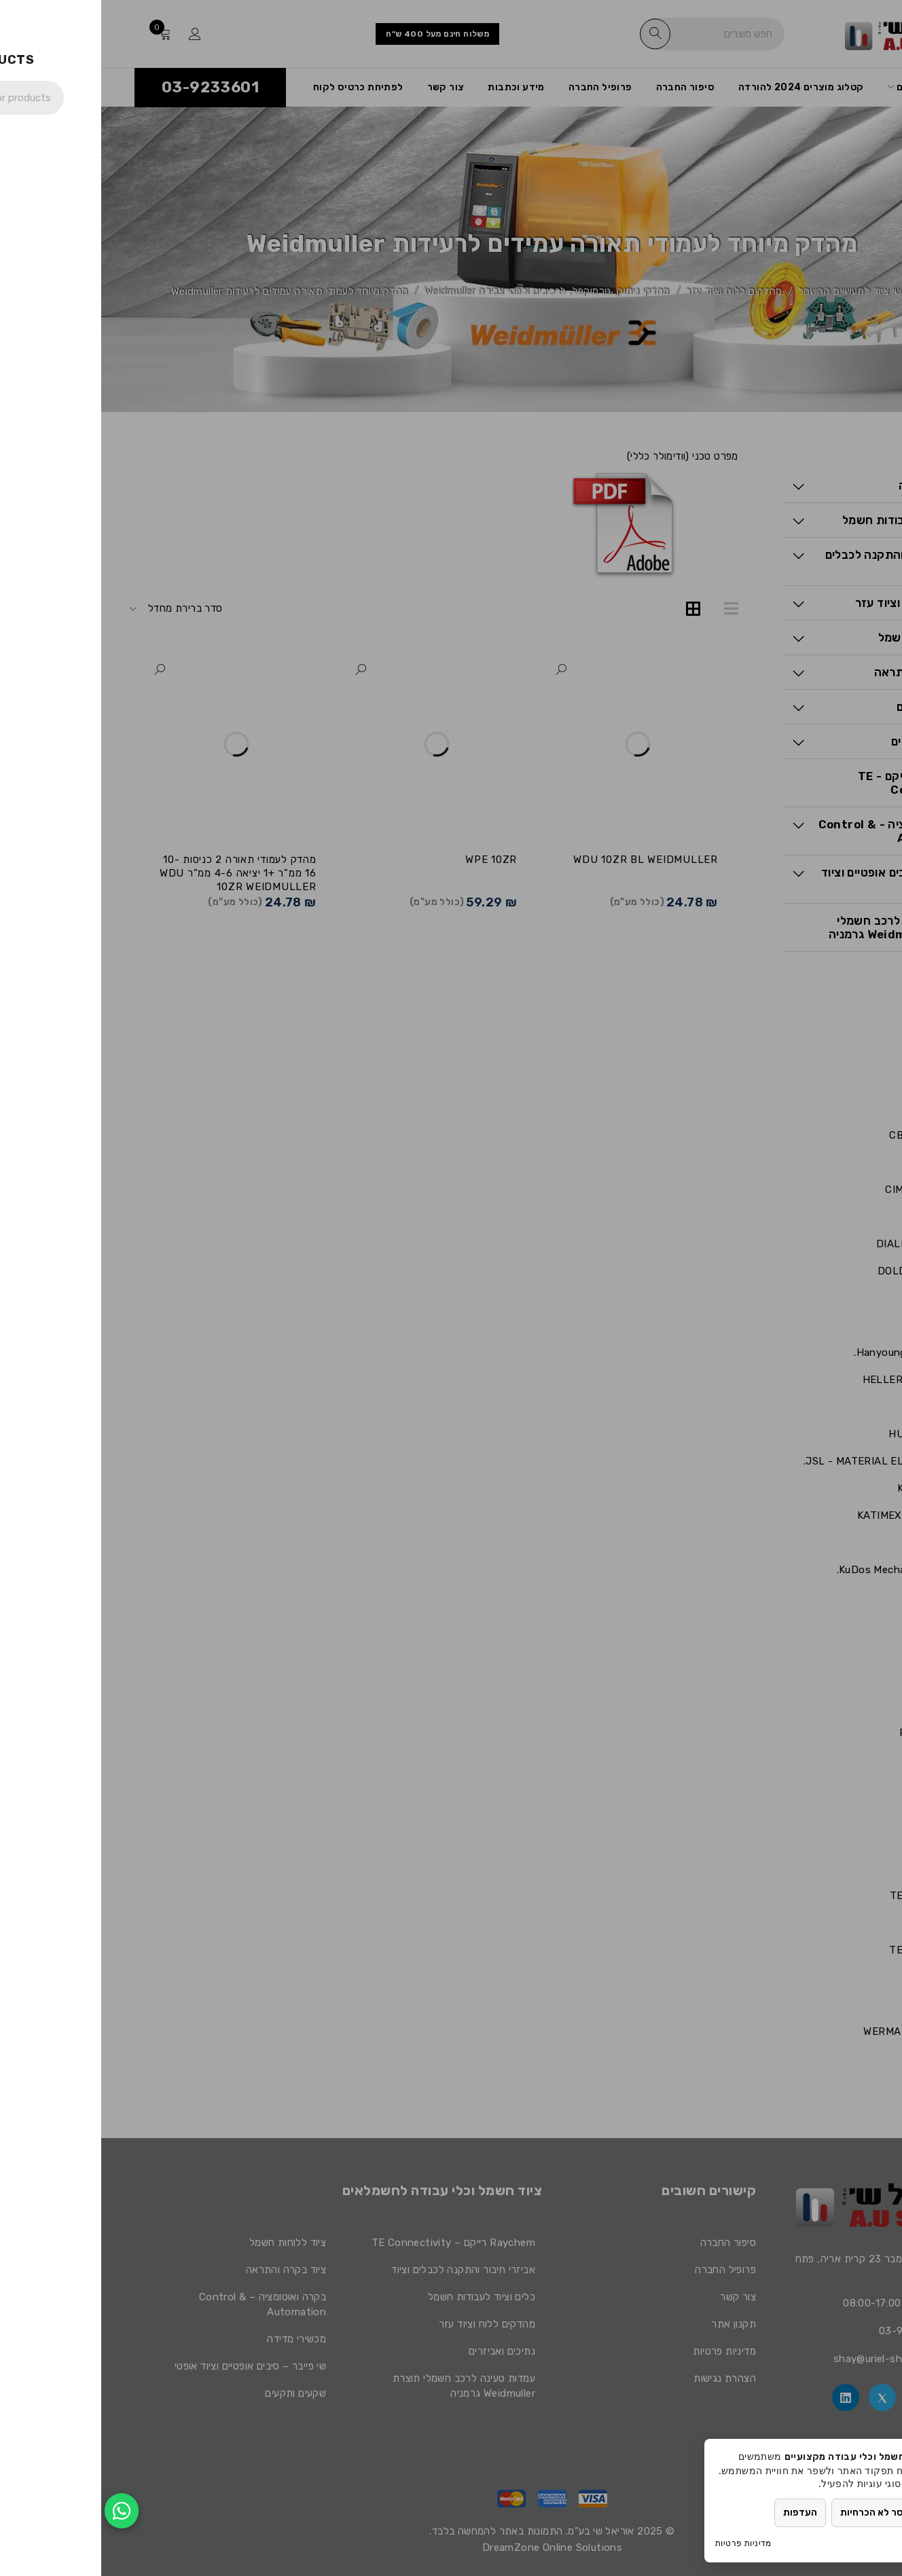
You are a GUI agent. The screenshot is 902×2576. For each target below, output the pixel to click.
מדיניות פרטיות (642, 2543)
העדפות (699, 2512)
